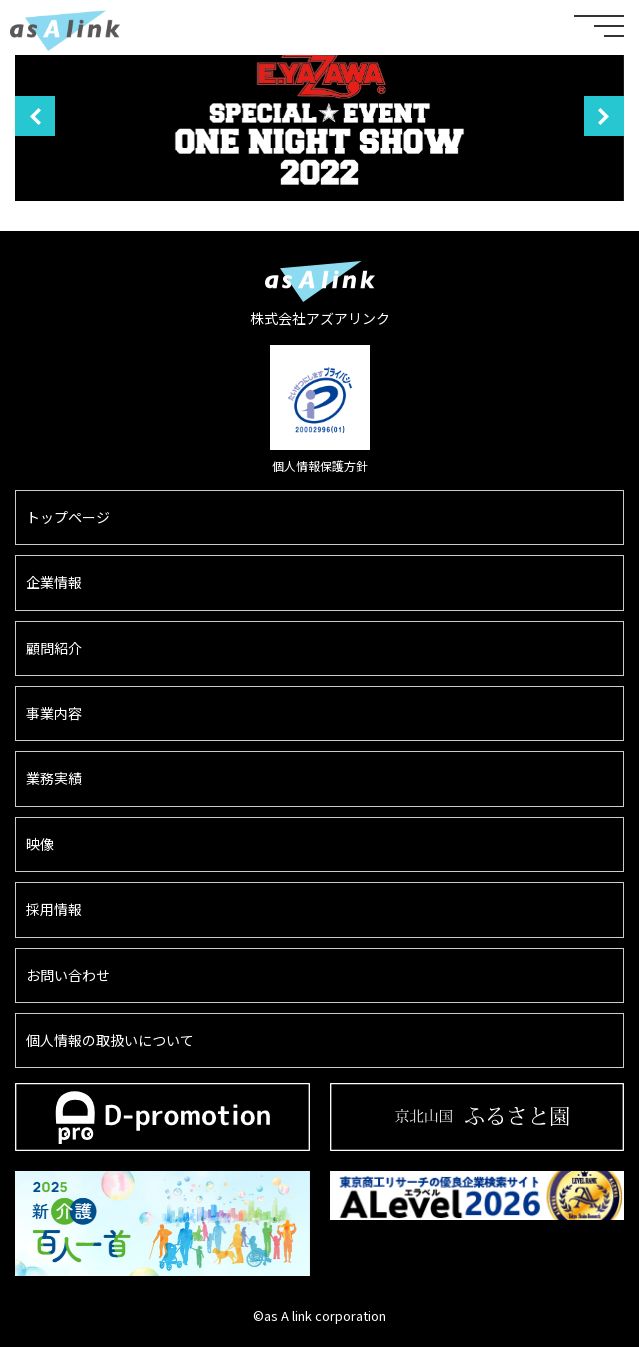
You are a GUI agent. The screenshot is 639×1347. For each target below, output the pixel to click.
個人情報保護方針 (320, 465)
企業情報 (54, 582)
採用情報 (54, 909)
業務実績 (54, 778)
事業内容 (54, 713)
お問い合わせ (68, 975)
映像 (40, 844)
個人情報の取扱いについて (110, 1040)
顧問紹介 (54, 648)
